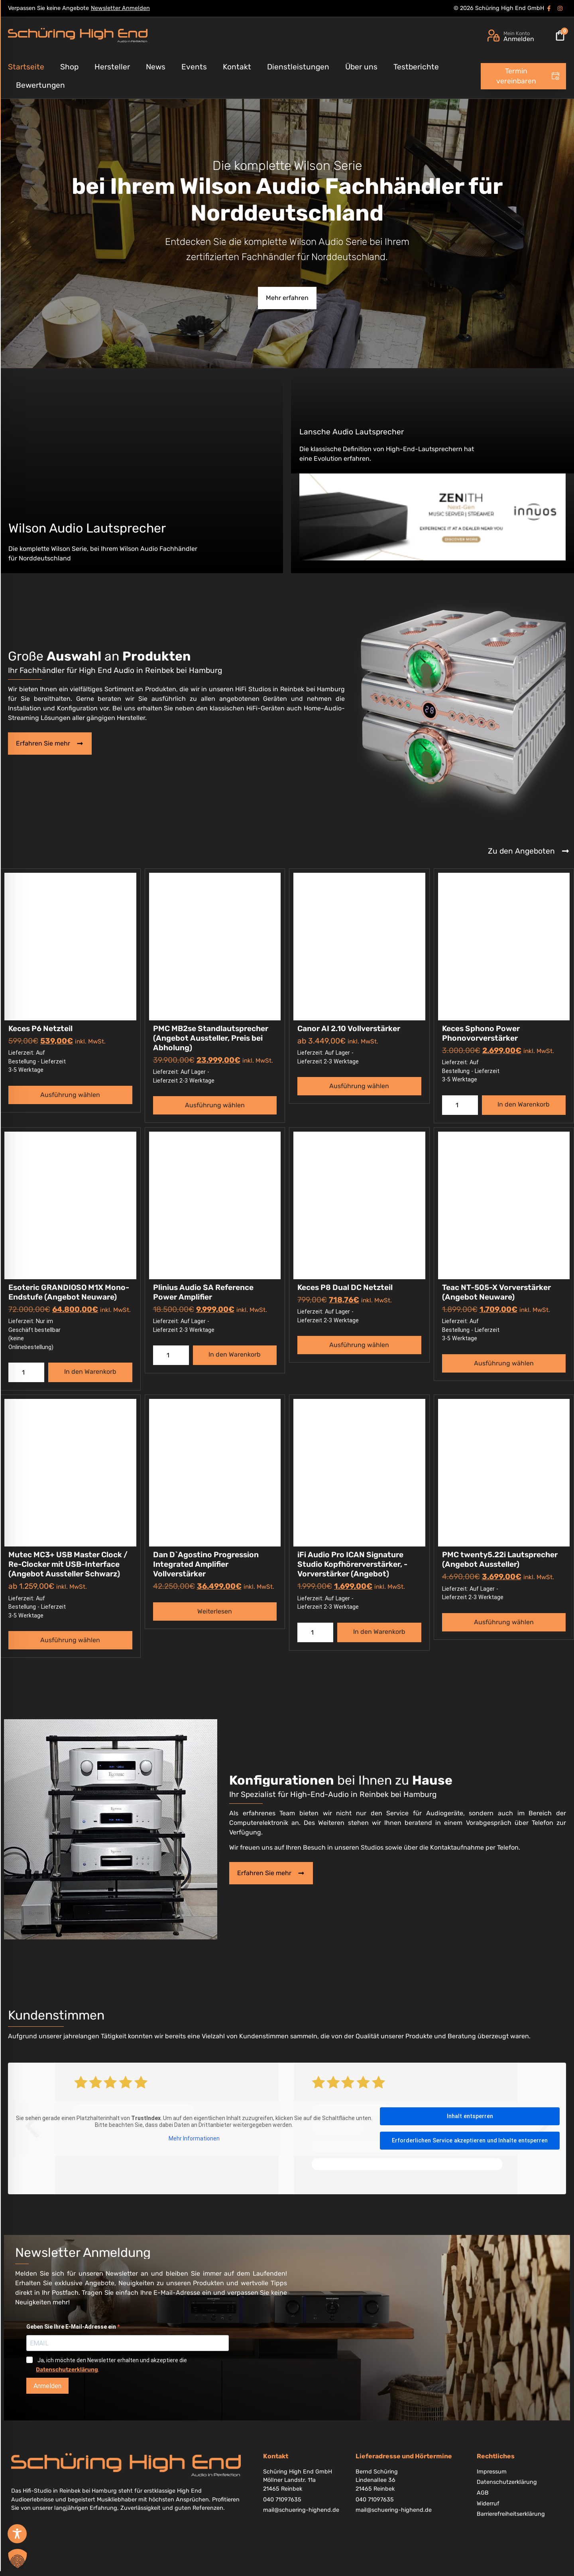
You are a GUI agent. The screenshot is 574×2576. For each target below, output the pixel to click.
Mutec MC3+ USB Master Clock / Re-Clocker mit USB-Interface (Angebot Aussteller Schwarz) (68, 1564)
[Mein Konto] (493, 35)
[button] (17, 2558)
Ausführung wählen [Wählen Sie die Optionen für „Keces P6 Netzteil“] (70, 1095)
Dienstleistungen (298, 66)
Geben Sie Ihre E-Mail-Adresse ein (71, 2326)
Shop (69, 66)
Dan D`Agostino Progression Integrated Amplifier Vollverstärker (206, 1564)
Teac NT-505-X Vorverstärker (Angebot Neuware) (496, 1292)
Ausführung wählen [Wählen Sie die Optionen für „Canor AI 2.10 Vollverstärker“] (359, 1086)
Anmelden (47, 2386)
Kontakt (237, 66)
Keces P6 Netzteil (40, 1028)
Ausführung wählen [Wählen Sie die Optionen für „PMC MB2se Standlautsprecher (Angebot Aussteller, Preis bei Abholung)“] (215, 1105)
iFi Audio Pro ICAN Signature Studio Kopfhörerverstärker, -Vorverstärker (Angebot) (352, 1564)
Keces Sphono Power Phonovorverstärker (481, 1033)
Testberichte (416, 66)
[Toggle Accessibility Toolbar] (17, 2533)
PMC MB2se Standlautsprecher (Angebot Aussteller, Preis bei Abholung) (210, 1038)
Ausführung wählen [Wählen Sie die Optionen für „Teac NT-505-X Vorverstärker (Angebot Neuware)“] (504, 1363)
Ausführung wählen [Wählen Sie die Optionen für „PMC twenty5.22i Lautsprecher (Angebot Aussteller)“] (504, 1622)
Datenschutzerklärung (67, 2369)
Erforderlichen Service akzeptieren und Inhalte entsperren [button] (470, 2140)
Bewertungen (40, 85)
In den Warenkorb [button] (523, 1104)
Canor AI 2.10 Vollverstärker (348, 1028)
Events (194, 66)
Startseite (26, 66)
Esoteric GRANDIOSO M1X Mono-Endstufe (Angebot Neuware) (68, 1292)
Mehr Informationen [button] (194, 2138)
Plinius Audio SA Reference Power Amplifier (203, 1292)
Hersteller (112, 66)
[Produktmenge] (460, 1105)
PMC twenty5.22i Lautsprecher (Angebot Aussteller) (500, 1559)
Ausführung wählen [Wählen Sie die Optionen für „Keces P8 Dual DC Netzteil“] (359, 1345)
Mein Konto (516, 33)
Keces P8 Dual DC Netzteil (345, 1287)
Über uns (361, 66)
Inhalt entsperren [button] (470, 2116)
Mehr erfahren (287, 298)
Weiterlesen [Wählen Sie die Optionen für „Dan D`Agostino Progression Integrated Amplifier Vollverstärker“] (214, 1611)
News (155, 66)
